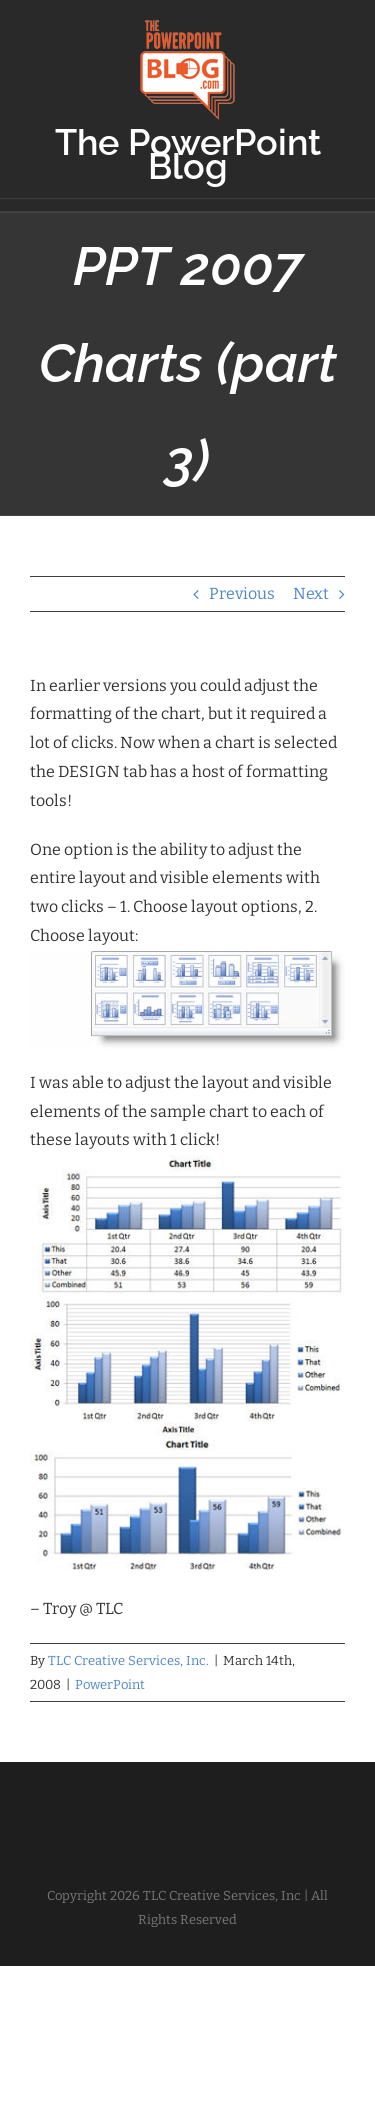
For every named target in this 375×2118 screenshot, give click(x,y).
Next (311, 593)
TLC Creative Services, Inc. (128, 1660)
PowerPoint (110, 1684)
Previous (242, 593)
